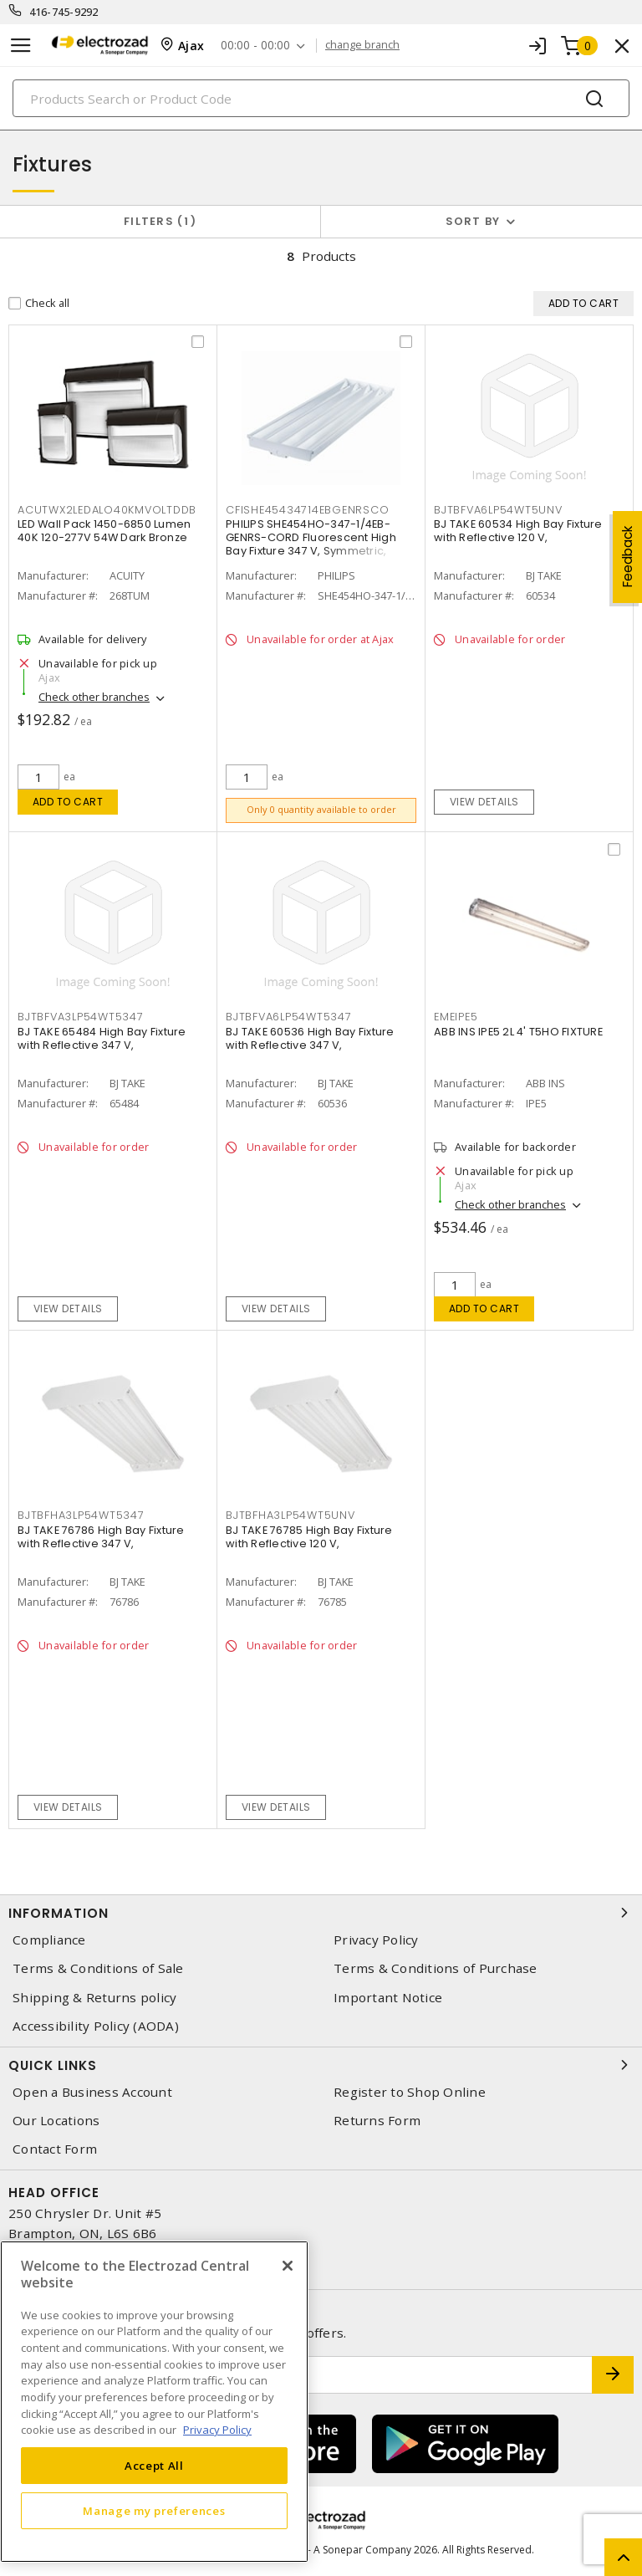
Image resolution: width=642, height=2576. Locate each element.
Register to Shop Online (410, 2092)
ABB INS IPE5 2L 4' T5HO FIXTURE (518, 1032)
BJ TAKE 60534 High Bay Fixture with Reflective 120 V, (518, 530)
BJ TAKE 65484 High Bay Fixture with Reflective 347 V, (102, 1038)
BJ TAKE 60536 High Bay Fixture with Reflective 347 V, (310, 1038)
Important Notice (388, 1998)
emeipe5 (455, 1016)
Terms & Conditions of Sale (98, 1968)
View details (484, 802)
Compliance (49, 1940)
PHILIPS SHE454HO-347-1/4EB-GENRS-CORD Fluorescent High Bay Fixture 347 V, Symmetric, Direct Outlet (311, 544)
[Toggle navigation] (20, 45)
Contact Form (55, 2149)
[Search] (321, 98)
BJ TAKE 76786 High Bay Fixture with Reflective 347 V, (101, 1537)
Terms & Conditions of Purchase (436, 1968)
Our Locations (56, 2121)
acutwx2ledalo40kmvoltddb (107, 510)
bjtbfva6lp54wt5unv (498, 510)
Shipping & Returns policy (94, 1998)
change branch (362, 45)
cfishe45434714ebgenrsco (307, 510)
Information (321, 1913)
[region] (154, 2402)
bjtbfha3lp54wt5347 (81, 1515)
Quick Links (321, 2065)
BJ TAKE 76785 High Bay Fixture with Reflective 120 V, (309, 1537)
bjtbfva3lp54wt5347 (81, 1016)
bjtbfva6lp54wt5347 (289, 1016)
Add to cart (68, 802)
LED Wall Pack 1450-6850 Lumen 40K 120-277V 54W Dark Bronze (104, 530)
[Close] (287, 2265)
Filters (160, 221)
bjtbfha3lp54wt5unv (290, 1515)
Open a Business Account (92, 2092)
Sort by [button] (473, 221)
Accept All (154, 2465)
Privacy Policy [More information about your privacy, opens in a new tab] (217, 2429)
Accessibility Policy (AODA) (96, 2026)
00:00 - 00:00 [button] (255, 45)
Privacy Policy (376, 1940)
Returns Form (377, 2121)
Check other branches (94, 696)
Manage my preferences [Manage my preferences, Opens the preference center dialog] (154, 2510)
